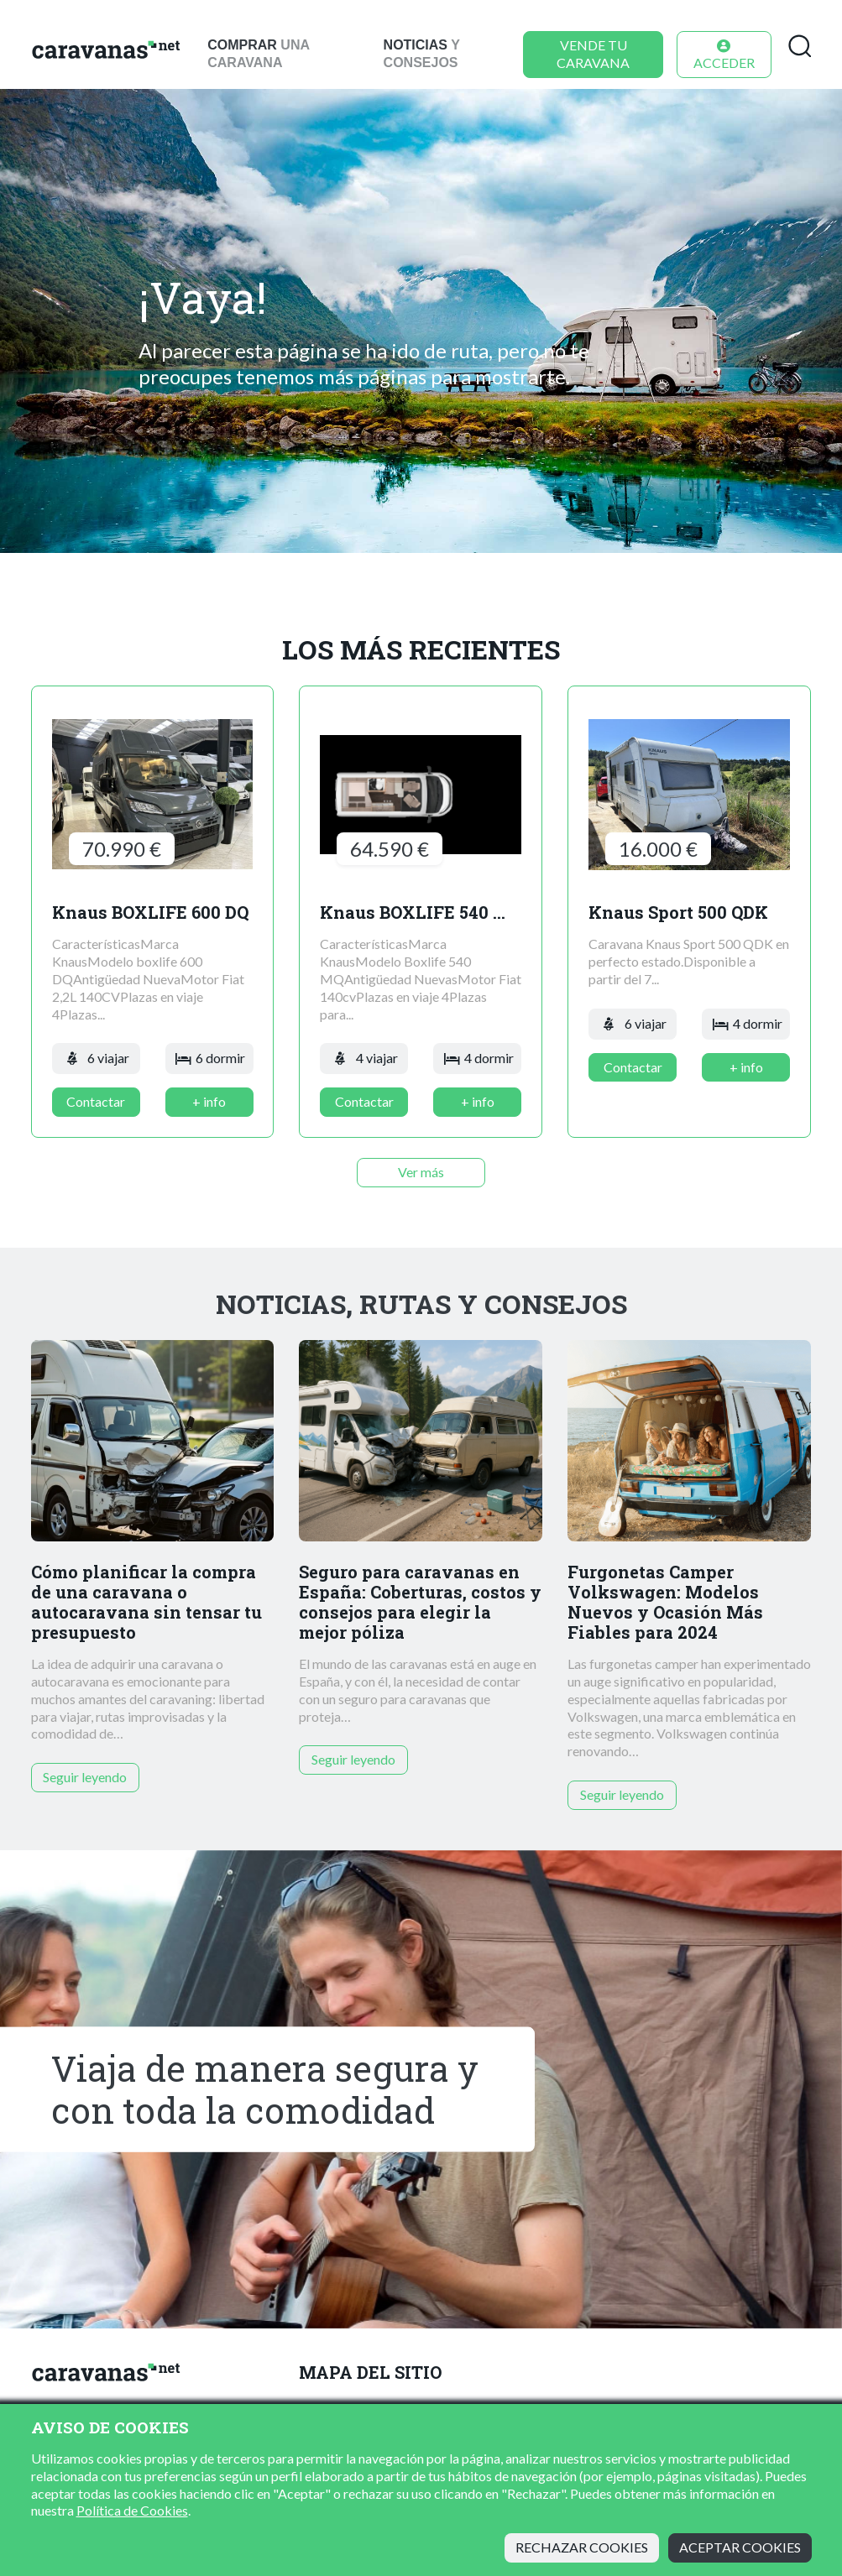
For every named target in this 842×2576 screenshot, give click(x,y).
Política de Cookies (132, 2510)
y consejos (422, 54)
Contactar (95, 1101)
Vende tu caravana (593, 53)
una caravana (258, 54)
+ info (209, 1101)
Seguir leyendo (85, 1777)
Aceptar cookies (740, 2547)
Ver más (421, 1172)
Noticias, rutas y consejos (421, 1304)
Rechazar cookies (581, 2547)
